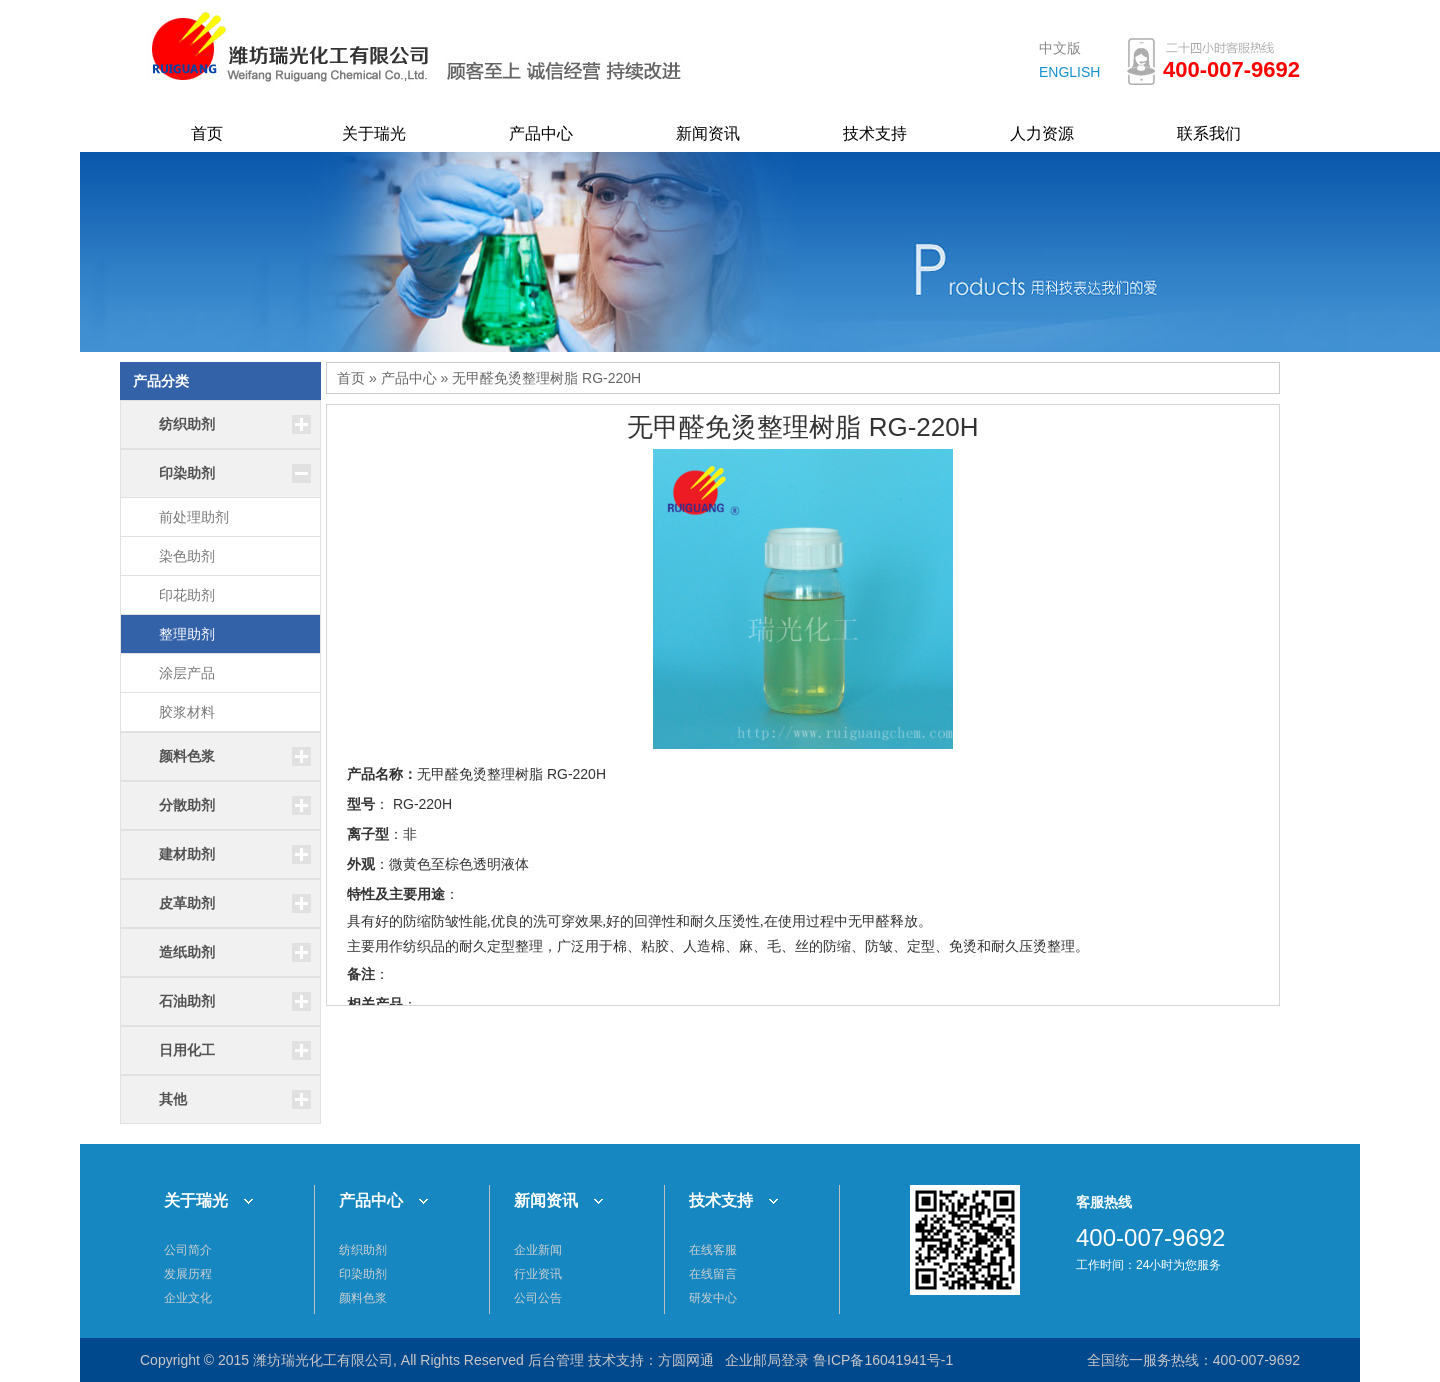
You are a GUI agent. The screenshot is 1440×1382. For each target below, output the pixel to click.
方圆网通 (686, 1360)
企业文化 (188, 1298)
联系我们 (1209, 133)
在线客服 (713, 1250)
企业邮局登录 (767, 1360)
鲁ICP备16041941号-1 (883, 1360)
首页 (207, 133)
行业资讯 (538, 1274)
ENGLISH (1069, 72)
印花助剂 (187, 595)
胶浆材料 (187, 712)
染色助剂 (187, 556)
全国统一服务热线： (1150, 1360)
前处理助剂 (194, 517)
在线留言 (713, 1274)
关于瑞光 (374, 133)
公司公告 (538, 1298)
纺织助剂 (363, 1250)
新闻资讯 (708, 133)
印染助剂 (363, 1274)
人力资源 (1042, 133)
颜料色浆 (363, 1298)
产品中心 (541, 133)
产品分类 (161, 381)
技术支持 (875, 133)
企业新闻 (538, 1250)
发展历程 (188, 1274)
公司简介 (188, 1250)
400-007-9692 (1256, 1360)
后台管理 (556, 1360)
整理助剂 (187, 634)
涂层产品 (187, 673)
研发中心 (713, 1298)
